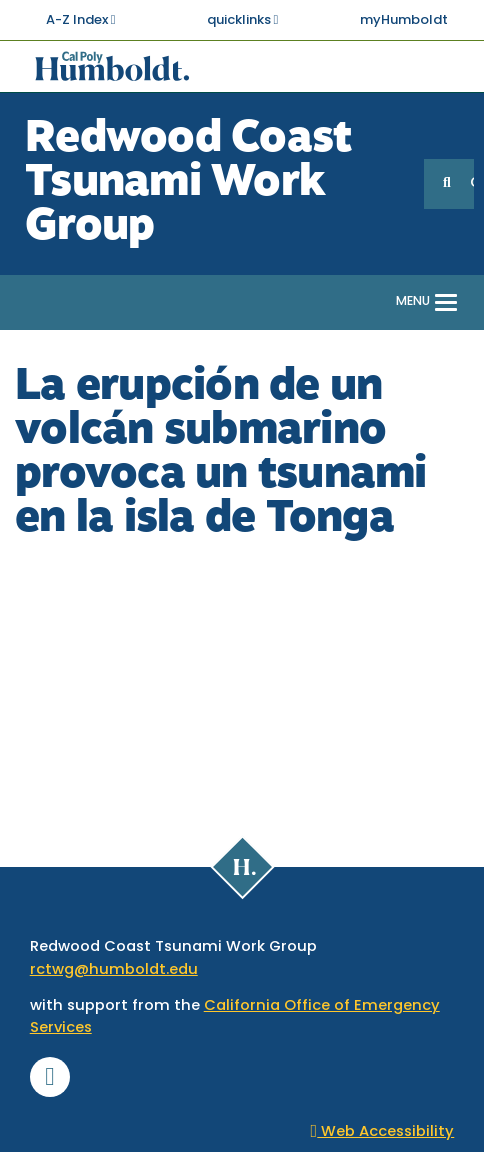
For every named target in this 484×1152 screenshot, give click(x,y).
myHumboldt (404, 20)
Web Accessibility (383, 1132)
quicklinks (243, 20)
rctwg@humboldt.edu (114, 970)
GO (472, 183)
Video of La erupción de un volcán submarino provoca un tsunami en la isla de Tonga (242, 682)
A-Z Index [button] (81, 20)
